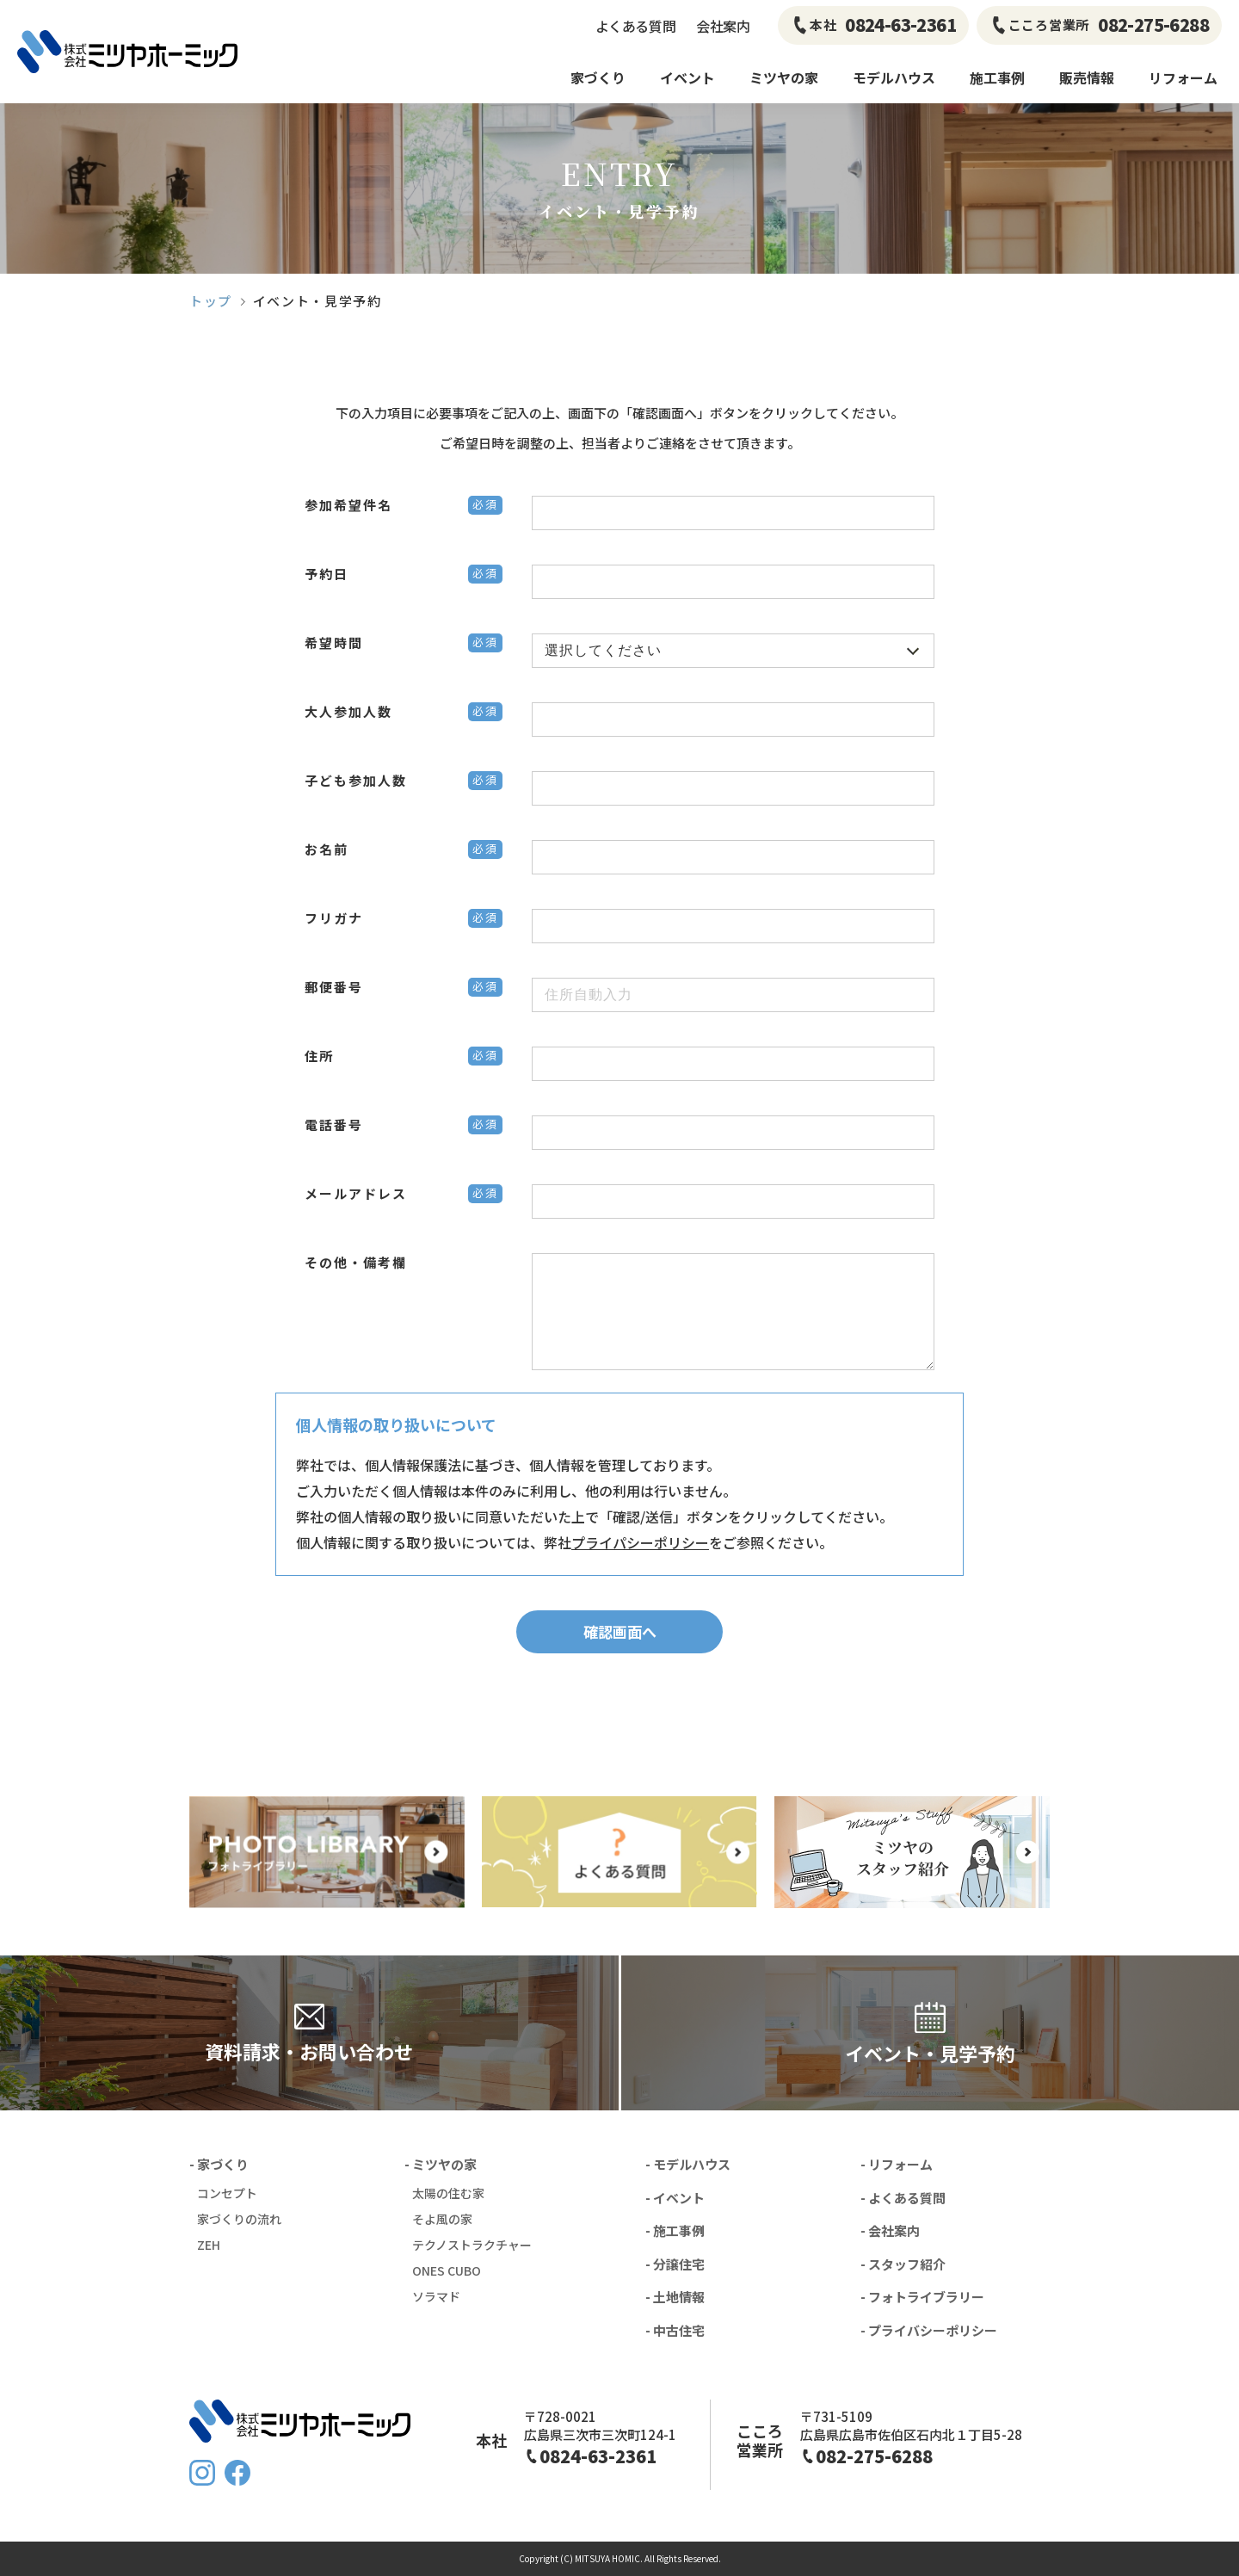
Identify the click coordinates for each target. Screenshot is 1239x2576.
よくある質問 (635, 25)
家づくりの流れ (239, 2218)
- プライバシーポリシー (928, 2330)
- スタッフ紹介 (903, 2264)
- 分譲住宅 (675, 2264)
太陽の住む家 (448, 2193)
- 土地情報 (675, 2297)
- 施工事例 (675, 2230)
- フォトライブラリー (922, 2297)
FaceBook (237, 2473)
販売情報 (1086, 77)
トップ (210, 301)
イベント (687, 77)
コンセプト (227, 2193)
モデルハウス (894, 77)
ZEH (208, 2244)
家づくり (598, 77)
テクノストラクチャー (472, 2244)
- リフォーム (896, 2164)
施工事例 (997, 77)
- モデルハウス (687, 2164)
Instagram (202, 2473)
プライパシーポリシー (640, 1542)
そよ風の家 (442, 2218)
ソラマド (436, 2296)
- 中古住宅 (675, 2330)
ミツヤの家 (783, 77)
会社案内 (722, 25)
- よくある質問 (903, 2198)
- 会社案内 (890, 2230)
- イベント (675, 2198)
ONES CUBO (446, 2270)
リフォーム (1183, 77)
